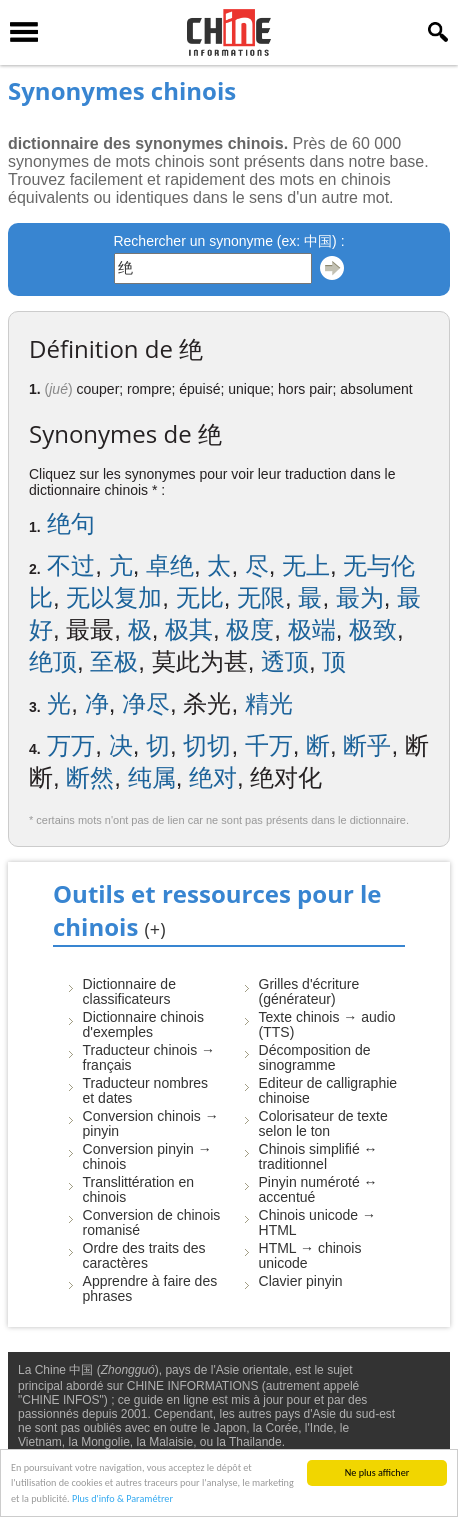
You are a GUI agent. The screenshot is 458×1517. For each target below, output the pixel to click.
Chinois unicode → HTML (318, 1222)
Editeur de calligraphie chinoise (328, 1090)
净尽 (146, 703)
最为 (360, 597)
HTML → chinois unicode (310, 1255)
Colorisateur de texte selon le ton (323, 1123)
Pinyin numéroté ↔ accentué (318, 1189)
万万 (71, 745)
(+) (155, 929)
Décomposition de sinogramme (315, 1057)
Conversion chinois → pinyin (151, 1123)
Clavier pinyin (301, 1281)
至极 (114, 661)
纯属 (152, 777)
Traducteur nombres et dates (146, 1090)
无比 (200, 597)
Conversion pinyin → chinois (147, 1156)
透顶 (285, 661)
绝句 (71, 523)
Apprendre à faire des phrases (150, 1288)
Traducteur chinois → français (149, 1057)
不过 (71, 565)
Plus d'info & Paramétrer (122, 1499)
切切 (207, 745)
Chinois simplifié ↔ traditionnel (318, 1156)
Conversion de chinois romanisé (152, 1222)
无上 (306, 565)
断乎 (367, 745)
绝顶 (53, 661)
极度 (250, 629)
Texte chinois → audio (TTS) (327, 1024)
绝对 (213, 777)
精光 (269, 703)
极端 (312, 629)
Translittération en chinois (139, 1189)
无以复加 (114, 597)
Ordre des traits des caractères (144, 1255)
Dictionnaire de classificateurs (129, 991)
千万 (269, 745)
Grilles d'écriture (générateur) (309, 991)
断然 (90, 777)
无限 (261, 597)
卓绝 (170, 565)
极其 (189, 629)
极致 (373, 629)
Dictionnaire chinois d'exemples (143, 1024)
